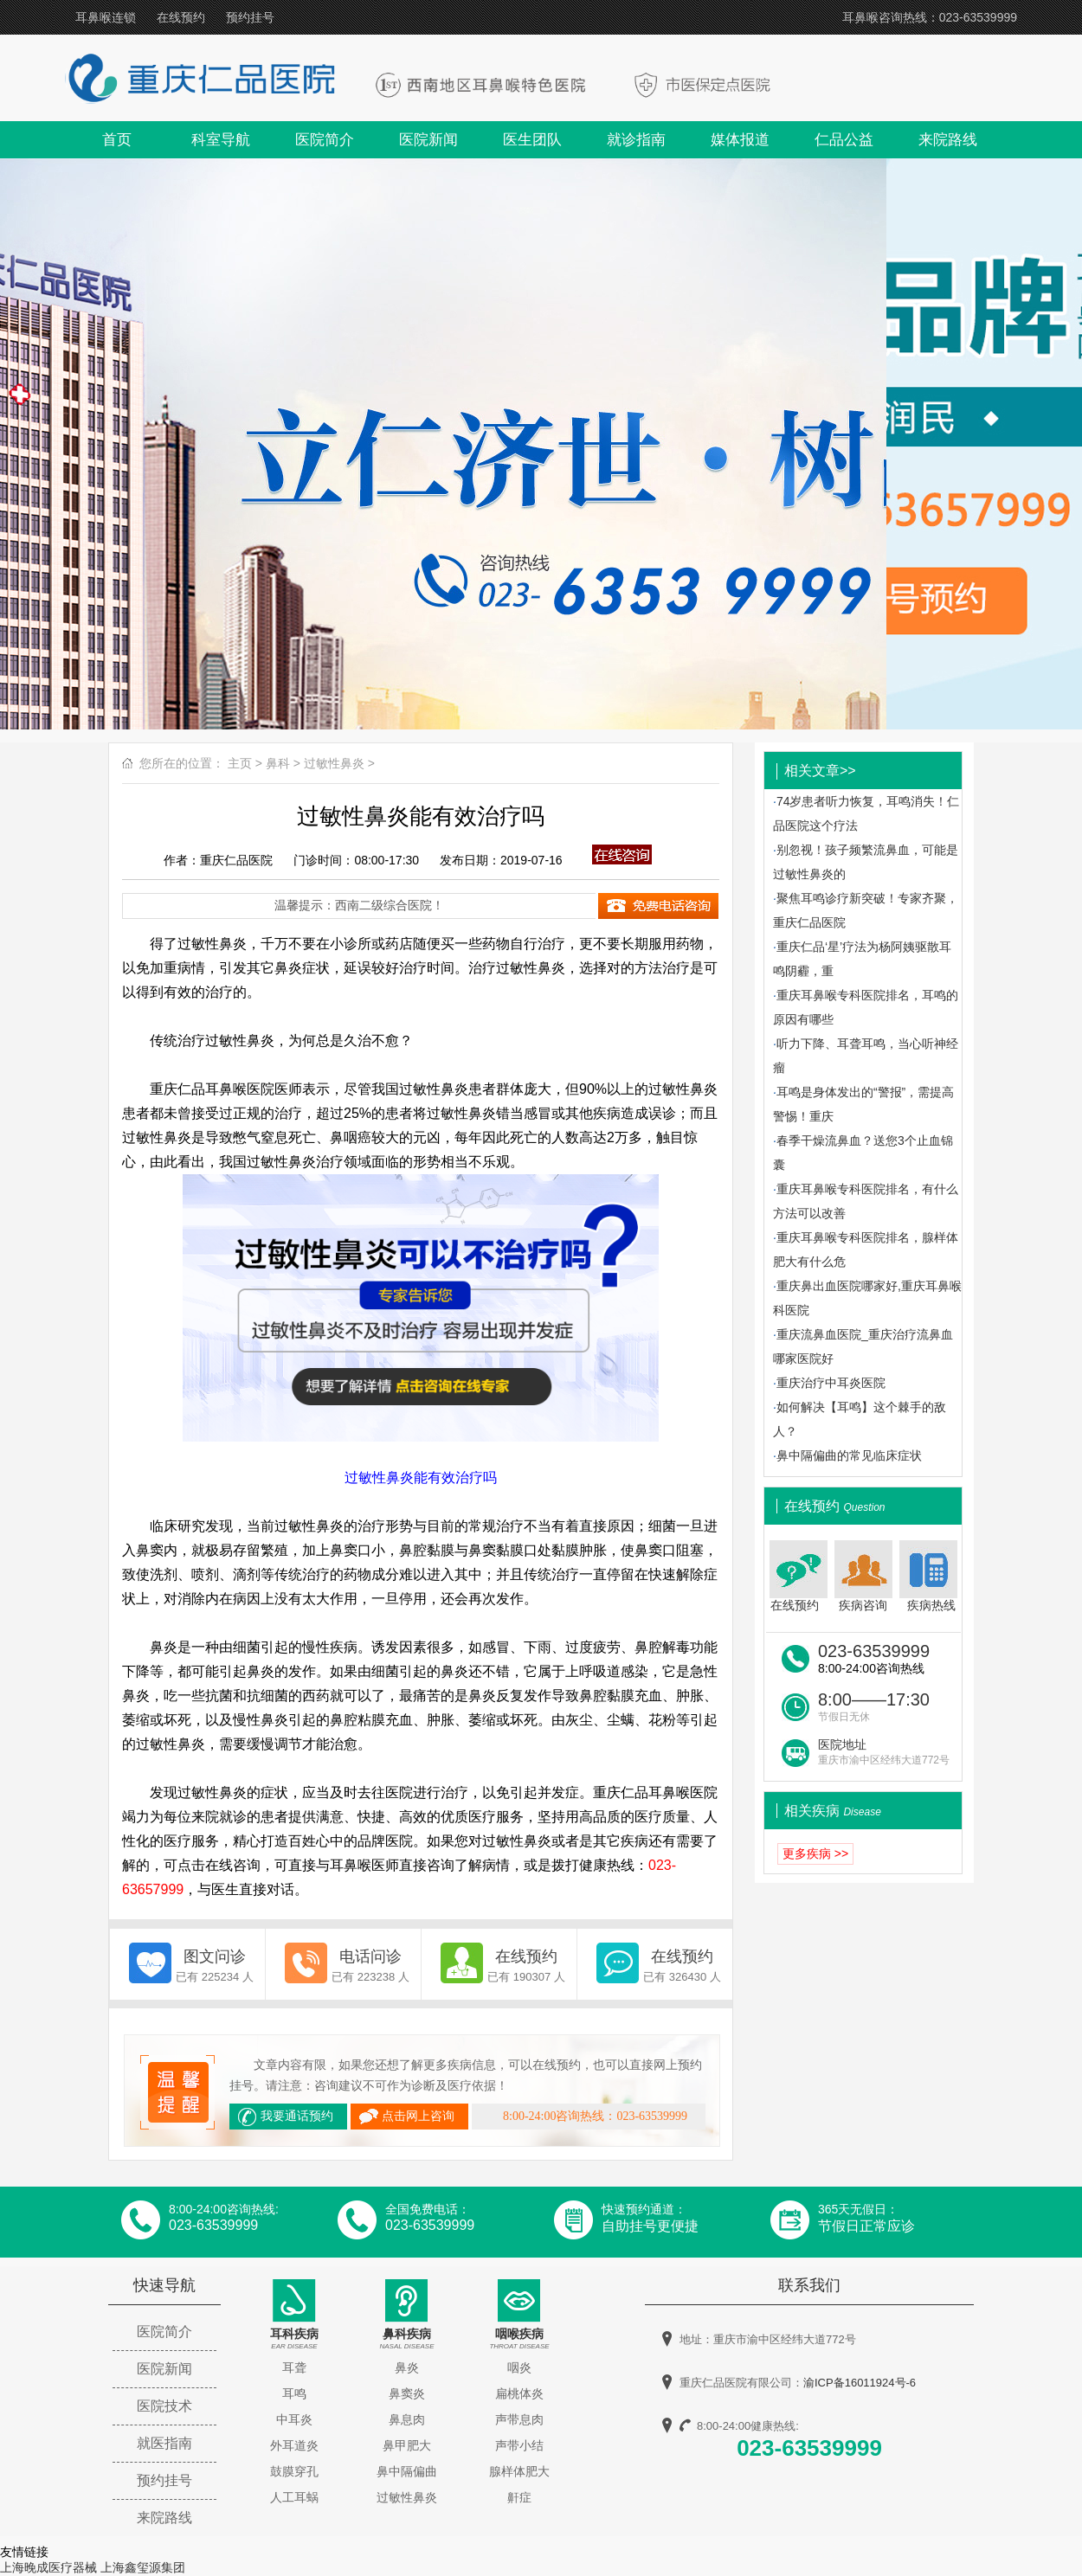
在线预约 (181, 17)
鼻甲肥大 (407, 2445)
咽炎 (519, 2367)
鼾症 (519, 2497)
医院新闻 (428, 140)
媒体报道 (740, 140)
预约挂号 (250, 17)
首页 (117, 140)
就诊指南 (636, 140)
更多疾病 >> (815, 1853)
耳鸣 (294, 2393)
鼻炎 (407, 2367)
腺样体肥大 (519, 2471)
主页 (240, 763)
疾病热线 (930, 1576)
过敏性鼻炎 (334, 763)
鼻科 (278, 763)
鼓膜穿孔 (294, 2471)
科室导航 (220, 140)
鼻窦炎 (407, 2393)
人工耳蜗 (294, 2497)
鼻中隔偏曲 (407, 2471)
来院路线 (947, 140)
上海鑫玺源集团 (142, 2567)
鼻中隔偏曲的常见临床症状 (849, 1455)
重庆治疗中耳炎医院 (831, 1383)
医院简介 (324, 140)
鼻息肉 (407, 2419)
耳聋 (294, 2367)
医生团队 (532, 140)
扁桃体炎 (519, 2393)
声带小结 (519, 2445)
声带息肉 (519, 2419)
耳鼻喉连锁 (105, 17)
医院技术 (164, 2406)
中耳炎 (294, 2419)
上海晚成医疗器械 (48, 2567)
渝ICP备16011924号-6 (859, 2382)
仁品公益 (844, 140)
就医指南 (164, 2443)
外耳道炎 (294, 2445)
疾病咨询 (863, 1576)
